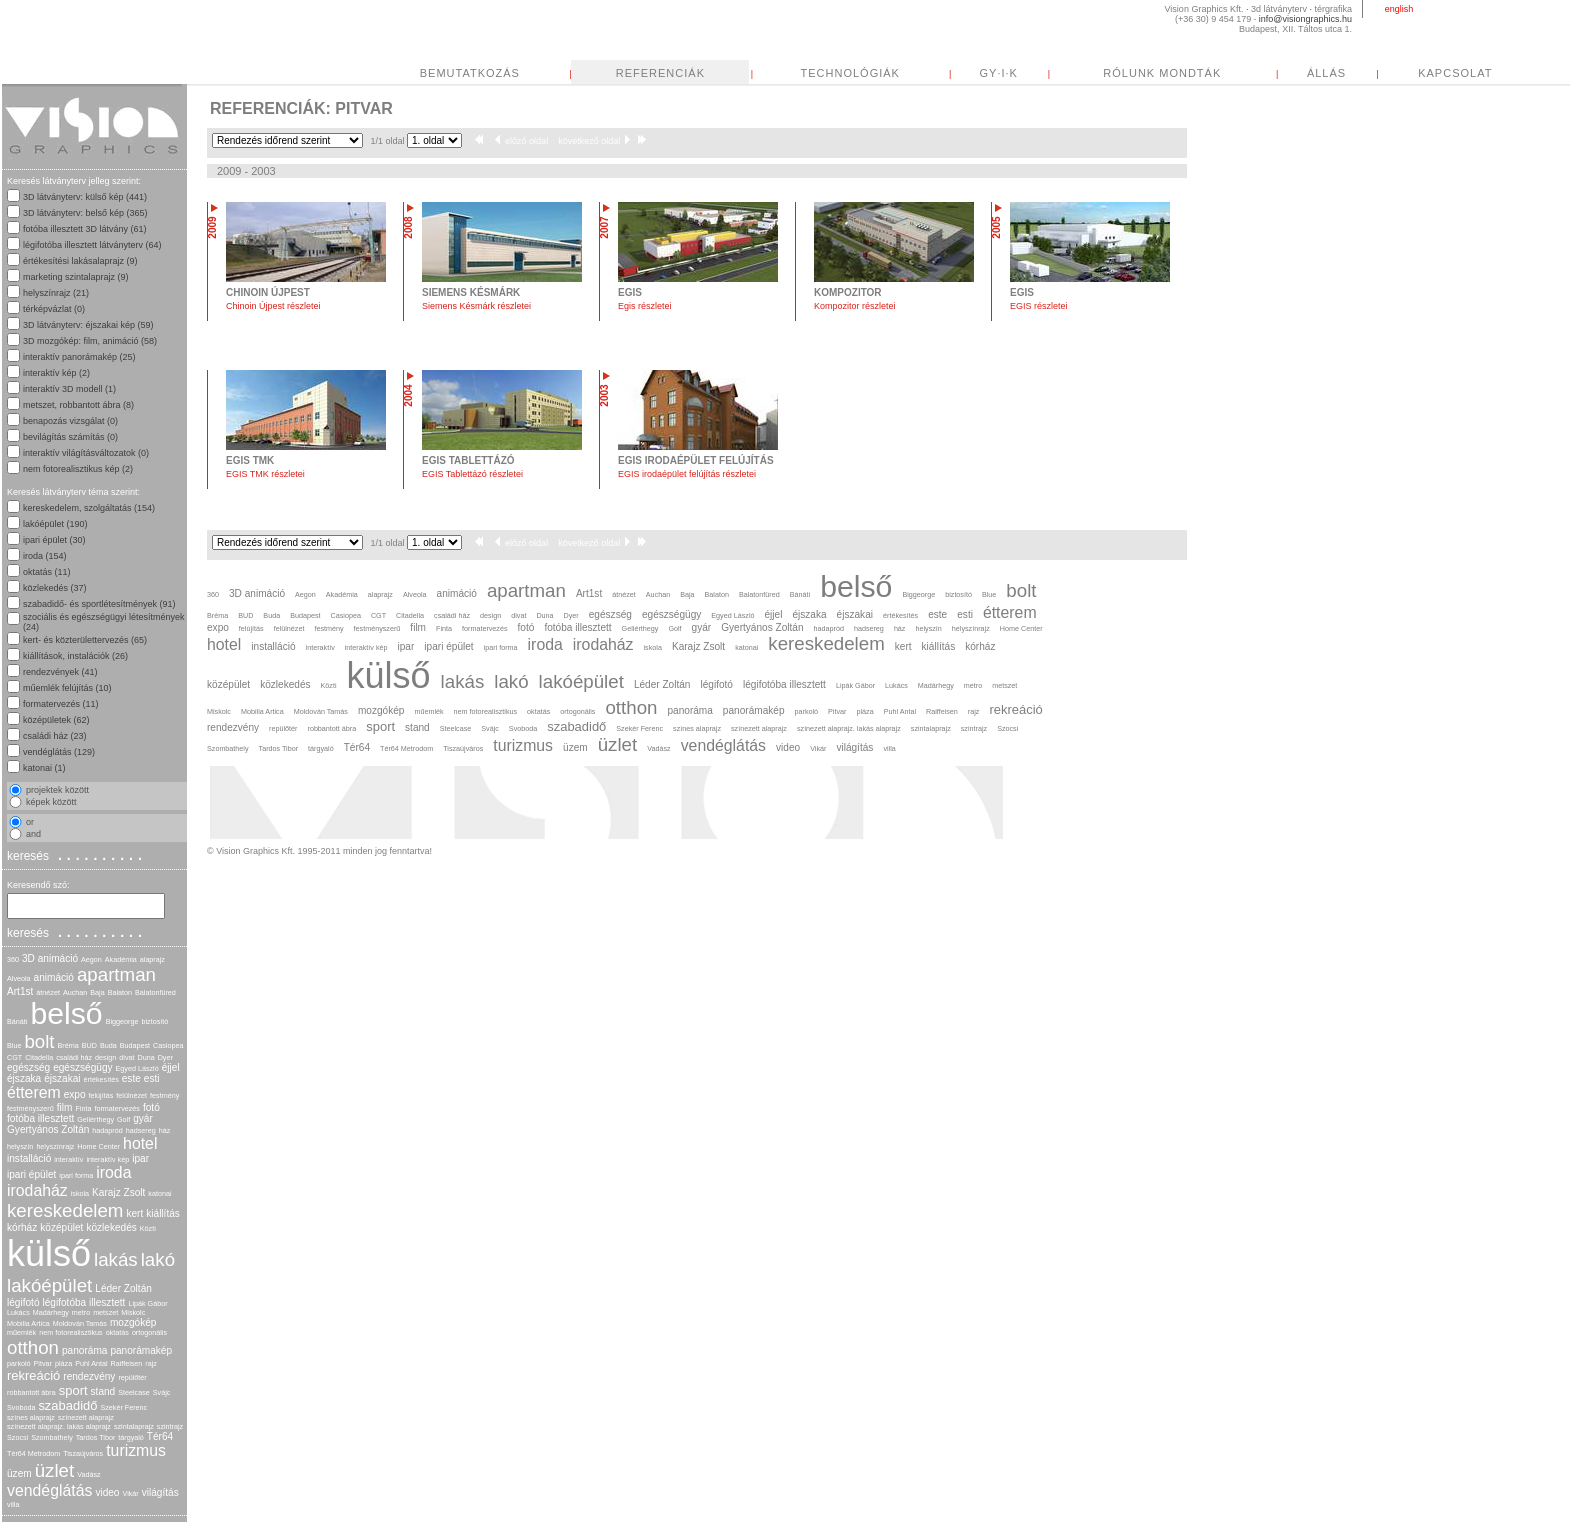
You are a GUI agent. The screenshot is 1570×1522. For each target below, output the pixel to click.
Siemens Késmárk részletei (476, 306)
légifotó (23, 1302)
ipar (140, 1158)
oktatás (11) (47, 572)
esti (152, 1078)
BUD (89, 1045)
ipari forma (76, 1175)
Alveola (19, 978)
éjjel (171, 1067)
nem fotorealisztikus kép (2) (78, 469)
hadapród (107, 1130)
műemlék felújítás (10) (67, 688)
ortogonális (149, 1332)
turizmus (136, 1450)
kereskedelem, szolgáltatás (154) (89, 508)
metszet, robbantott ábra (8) (78, 405)
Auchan (75, 992)
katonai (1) (44, 768)
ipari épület (31, 1174)
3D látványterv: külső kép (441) (85, 197)
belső (66, 1013)
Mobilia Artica (28, 1323)
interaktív (68, 1159)
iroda (113, 1172)
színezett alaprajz (86, 1417)
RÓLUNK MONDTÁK (1162, 73)
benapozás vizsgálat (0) (70, 421)
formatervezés (117, 1108)
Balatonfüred (155, 992)
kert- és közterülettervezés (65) (85, 640)
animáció (54, 977)
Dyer (165, 1057)
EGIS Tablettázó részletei (472, 474)
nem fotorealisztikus (71, 1332)
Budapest (135, 1045)
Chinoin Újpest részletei (273, 306)
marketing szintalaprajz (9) (76, 277)
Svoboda (21, 1407)
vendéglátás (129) (59, 752)
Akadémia (121, 959)
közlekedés (111, 1227)
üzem (19, 1473)
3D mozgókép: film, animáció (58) (90, 341)
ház (165, 1130)
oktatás (117, 1332)
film (65, 1107)
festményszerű (30, 1108)
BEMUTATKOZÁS (470, 73)
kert (134, 1213)
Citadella (39, 1057)
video (107, 1492)
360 (13, 959)
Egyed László (137, 1068)
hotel (140, 1143)
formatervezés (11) (61, 704)
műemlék (21, 1332)
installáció (29, 1158)
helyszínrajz (55, 1146)
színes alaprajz (31, 1417)
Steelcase (134, 1392)
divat (126, 1057)
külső (49, 1253)
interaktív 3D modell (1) (69, 389)
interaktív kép (107, 1159)
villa (13, 1504)
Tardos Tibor (96, 1437)
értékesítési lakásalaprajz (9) (80, 261)
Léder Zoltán (123, 1288)
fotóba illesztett (40, 1118)
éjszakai (62, 1078)
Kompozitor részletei (855, 306)
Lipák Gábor (147, 1303)
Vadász (88, 1474)
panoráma (84, 1350)
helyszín (20, 1146)
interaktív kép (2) (56, 373)
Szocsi (17, 1437)
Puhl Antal (91, 1363)
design (105, 1057)
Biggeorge (122, 1021)
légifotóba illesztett (84, 1302)
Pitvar (43, 1363)
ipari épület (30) (54, 540)
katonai (159, 1193)
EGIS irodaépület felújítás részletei (687, 474)
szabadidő (67, 1405)
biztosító (154, 1021)
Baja (97, 992)
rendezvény (89, 1376)
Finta (83, 1108)
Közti (148, 1228)
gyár (143, 1118)
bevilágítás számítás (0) (70, 437)
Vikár (130, 1493)
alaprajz (152, 959)
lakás (116, 1259)
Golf (123, 1119)
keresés (77, 855)
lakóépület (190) (55, 524)
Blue (14, 1045)
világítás (160, 1492)
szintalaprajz (134, 1426)
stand (103, 1391)
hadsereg (141, 1130)
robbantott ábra (31, 1392)
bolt (39, 1041)
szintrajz (170, 1426)
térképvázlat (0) (54, 309)
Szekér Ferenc (123, 1407)
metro (81, 1312)
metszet (105, 1312)
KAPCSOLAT (1455, 73)
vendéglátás (49, 1490)
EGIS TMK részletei (265, 474)
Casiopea (168, 1045)
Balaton (120, 992)
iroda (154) (45, 556)
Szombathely (52, 1437)
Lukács (18, 1312)
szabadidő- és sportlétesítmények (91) (99, 604)
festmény (164, 1095)
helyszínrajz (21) (56, 293)
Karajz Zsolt (118, 1192)
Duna (145, 1057)
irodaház (37, 1190)
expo (75, 1094)
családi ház (74, 1057)
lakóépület (49, 1285)
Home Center (98, 1146)
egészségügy (82, 1067)
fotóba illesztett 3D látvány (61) (85, 229)
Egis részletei (645, 306)
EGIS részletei (1039, 306)
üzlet (55, 1470)
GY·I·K (999, 73)
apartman (116, 974)
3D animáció (50, 958)
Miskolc (133, 1312)
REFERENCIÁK (660, 73)
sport (73, 1390)
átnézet (48, 992)
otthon (33, 1347)
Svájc (162, 1392)
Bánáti (17, 1021)
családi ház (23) (55, 736)
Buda (108, 1045)
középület (61, 1227)
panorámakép (141, 1350)
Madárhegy (51, 1312)
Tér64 (160, 1436)
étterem (34, 1092)
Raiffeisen (127, 1363)
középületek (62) (56, 720)
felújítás (101, 1095)
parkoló (19, 1363)
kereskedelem (65, 1210)
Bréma (68, 1045)
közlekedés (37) (55, 588)
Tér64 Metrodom (33, 1453)
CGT (14, 1057)
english (1399, 9)
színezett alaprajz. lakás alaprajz (59, 1426)
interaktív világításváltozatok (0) (86, 453)
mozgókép (133, 1322)
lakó (158, 1259)
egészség (28, 1067)
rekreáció (33, 1375)
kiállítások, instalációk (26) (75, 656)
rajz (151, 1363)
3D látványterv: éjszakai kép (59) (88, 325)
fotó (151, 1107)
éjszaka (24, 1078)
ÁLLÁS (1326, 73)
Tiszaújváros (83, 1453)
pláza (63, 1363)
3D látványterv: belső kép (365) (85, 213)
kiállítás (163, 1213)
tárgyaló (131, 1437)
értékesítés (101, 1079)
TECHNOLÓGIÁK (850, 73)
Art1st (20, 991)
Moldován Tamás (80, 1323)
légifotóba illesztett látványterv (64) (92, 245)
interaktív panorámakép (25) (79, 357)
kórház (22, 1227)
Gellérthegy (95, 1119)
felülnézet (131, 1095)
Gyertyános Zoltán (48, 1129)
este (131, 1078)
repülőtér (132, 1377)
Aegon (91, 959)
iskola (80, 1193)
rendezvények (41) (60, 672)
